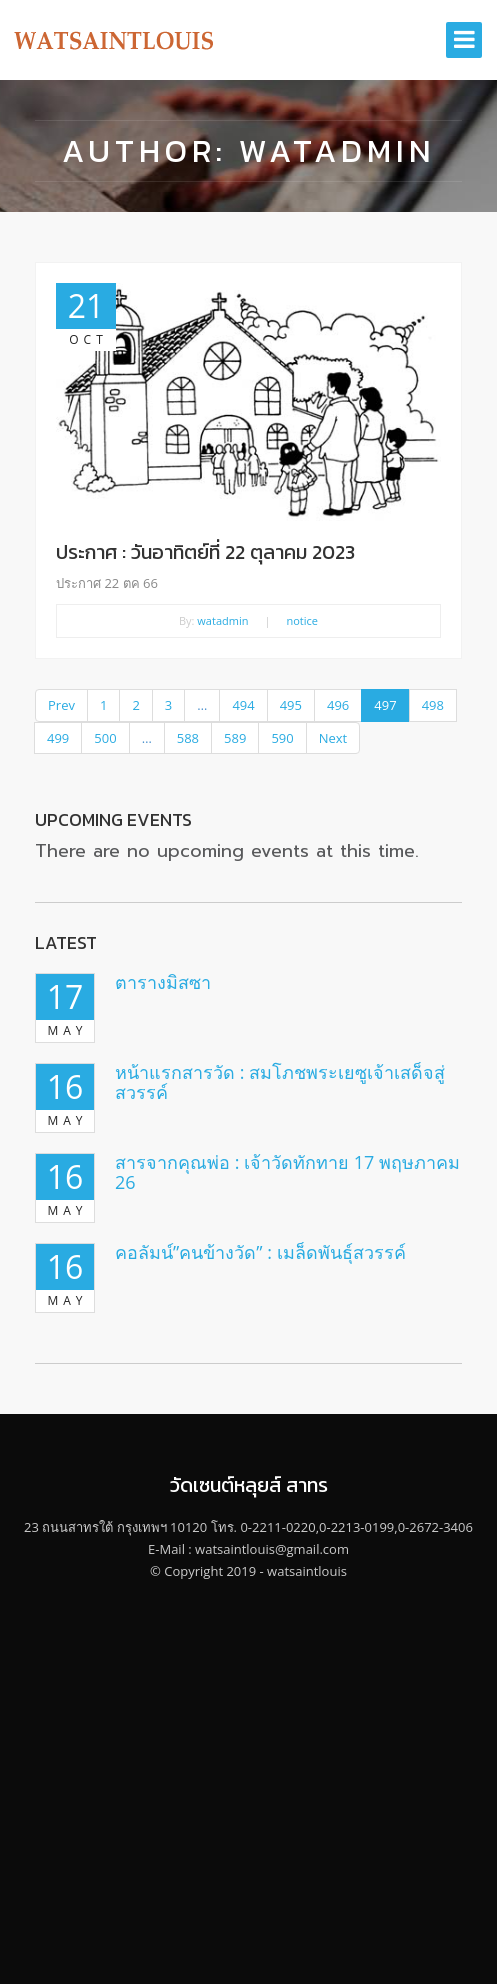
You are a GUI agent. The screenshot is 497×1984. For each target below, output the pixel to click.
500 (105, 738)
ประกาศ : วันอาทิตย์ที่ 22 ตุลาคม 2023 (205, 552)
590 (282, 738)
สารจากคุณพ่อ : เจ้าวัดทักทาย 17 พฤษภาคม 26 (287, 1172)
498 (433, 705)
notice (303, 620)
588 (188, 738)
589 (235, 738)
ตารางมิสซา (163, 982)
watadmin (222, 620)
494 (243, 705)
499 (58, 738)
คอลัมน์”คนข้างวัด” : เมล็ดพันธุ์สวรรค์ (260, 1252)
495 (291, 705)
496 (338, 705)
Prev (61, 705)
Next (333, 738)
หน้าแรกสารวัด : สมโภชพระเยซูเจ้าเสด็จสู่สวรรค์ (280, 1082)
